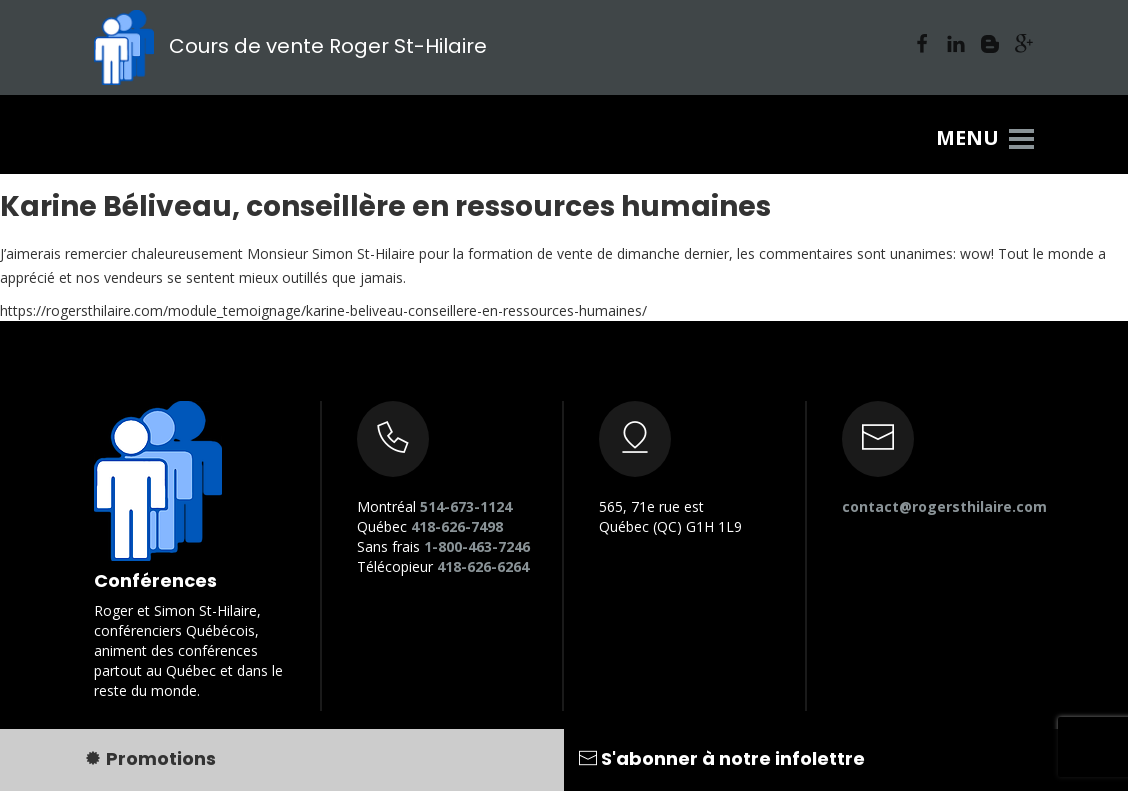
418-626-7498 (457, 526)
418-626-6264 (483, 566)
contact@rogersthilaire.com (944, 506)
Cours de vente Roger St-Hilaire (290, 46)
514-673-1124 (466, 506)
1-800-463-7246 (477, 546)
